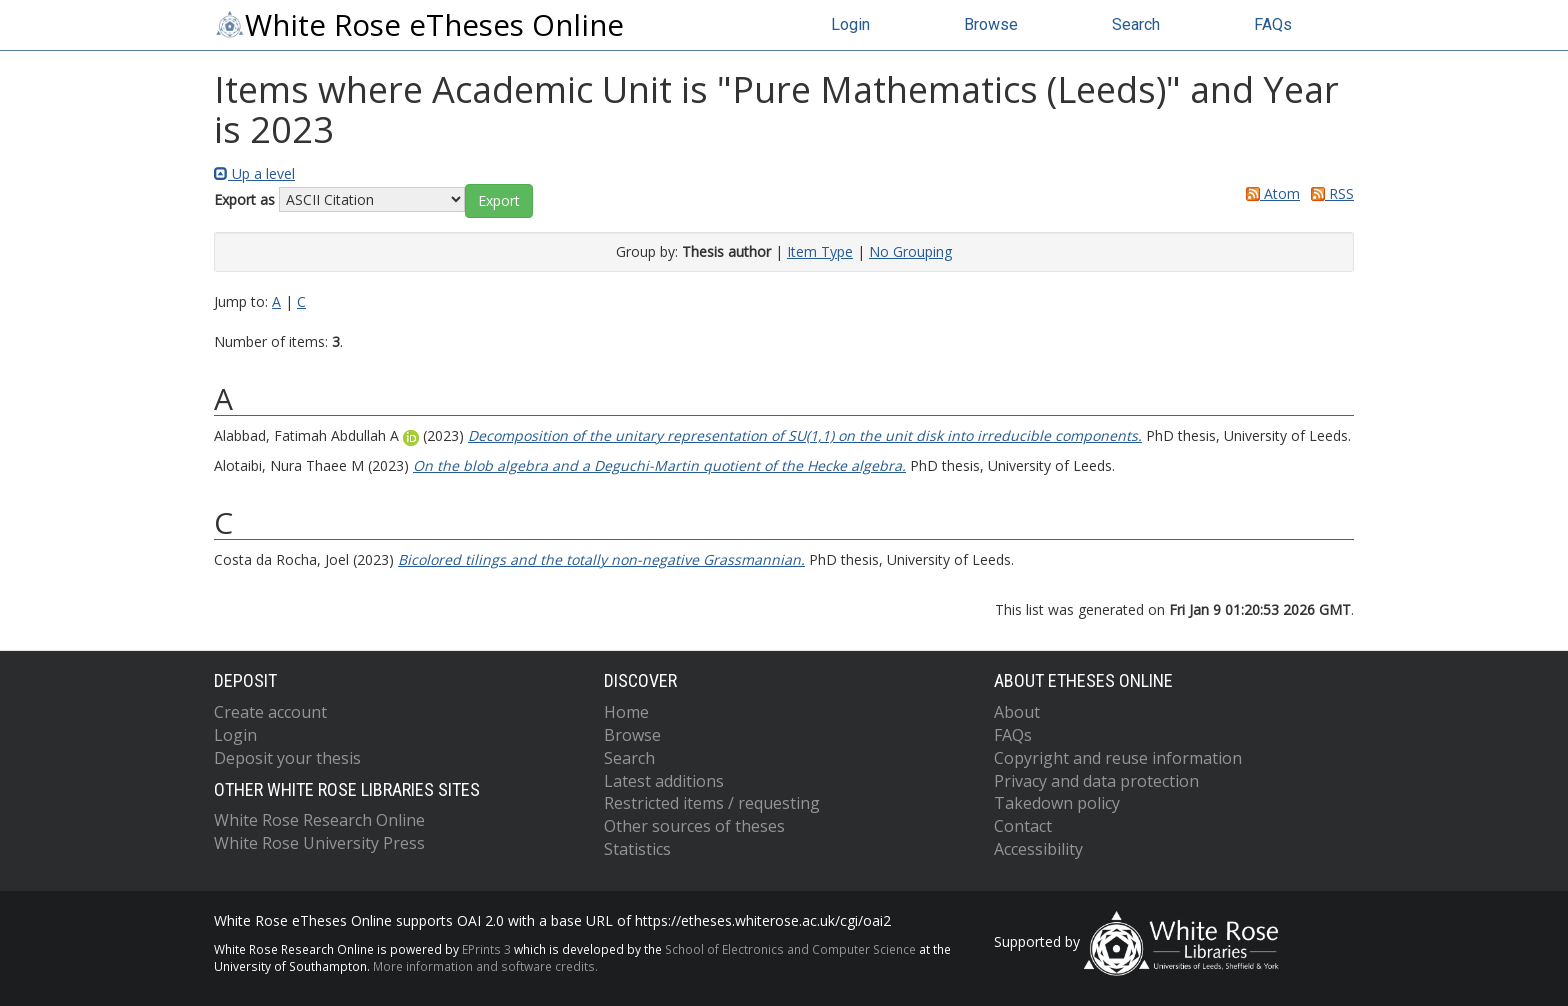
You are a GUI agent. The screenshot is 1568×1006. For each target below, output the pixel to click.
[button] (499, 201)
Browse (991, 24)
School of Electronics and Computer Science (790, 949)
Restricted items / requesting (712, 803)
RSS (1329, 193)
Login (850, 24)
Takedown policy (1057, 803)
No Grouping (910, 251)
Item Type (820, 251)
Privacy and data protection (1096, 781)
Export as (244, 199)
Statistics (637, 849)
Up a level (254, 173)
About (1017, 712)
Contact (1023, 826)
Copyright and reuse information (1118, 758)
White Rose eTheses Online (419, 25)
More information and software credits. (485, 966)
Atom (1269, 193)
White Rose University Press (319, 843)
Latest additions (664, 781)
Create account (270, 712)
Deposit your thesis (287, 758)
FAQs (1273, 24)
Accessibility (1038, 849)
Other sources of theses (694, 826)
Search (1136, 24)
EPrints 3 (486, 949)
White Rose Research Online (319, 820)
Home (626, 712)
